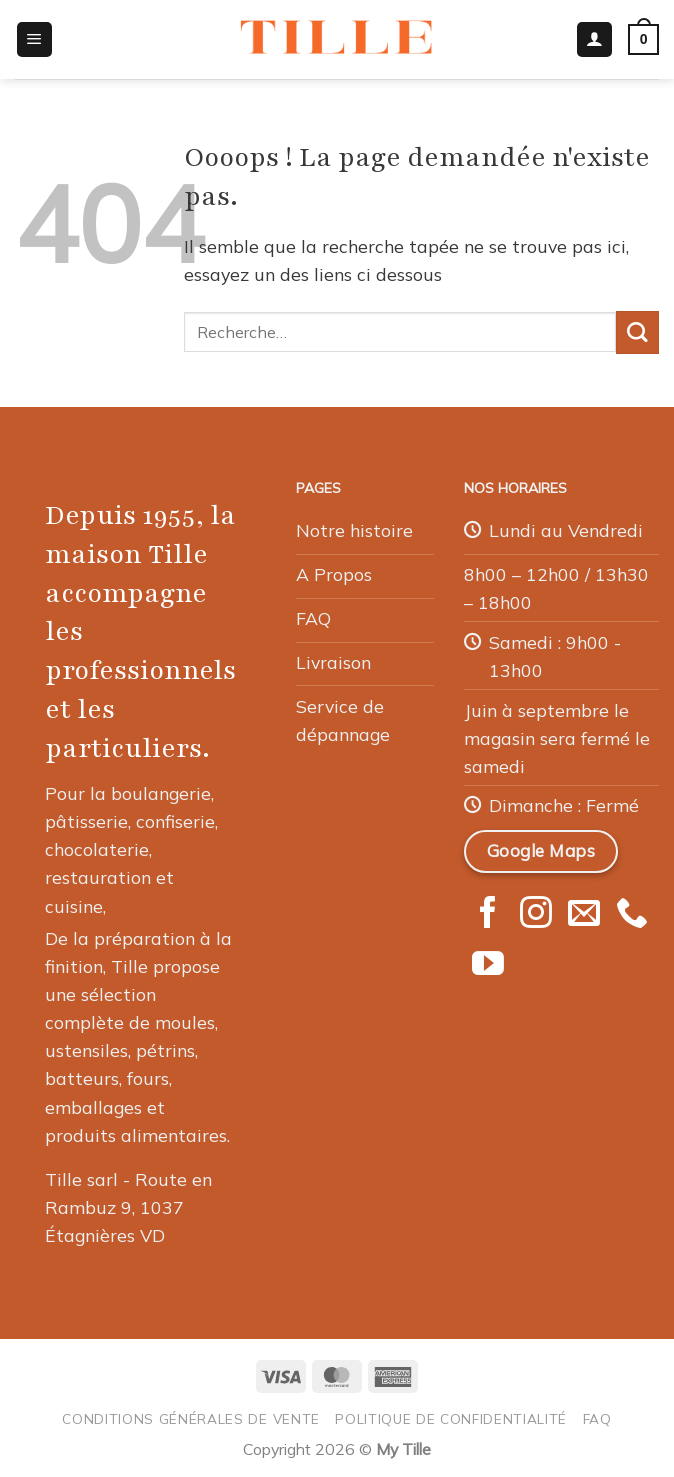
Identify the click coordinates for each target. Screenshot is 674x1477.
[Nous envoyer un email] (584, 915)
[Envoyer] (637, 332)
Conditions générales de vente (191, 1418)
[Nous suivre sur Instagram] (536, 915)
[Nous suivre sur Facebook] (488, 915)
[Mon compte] (594, 40)
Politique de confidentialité (451, 1418)
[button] (34, 40)
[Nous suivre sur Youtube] (488, 966)
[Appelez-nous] (632, 915)
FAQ (597, 1418)
